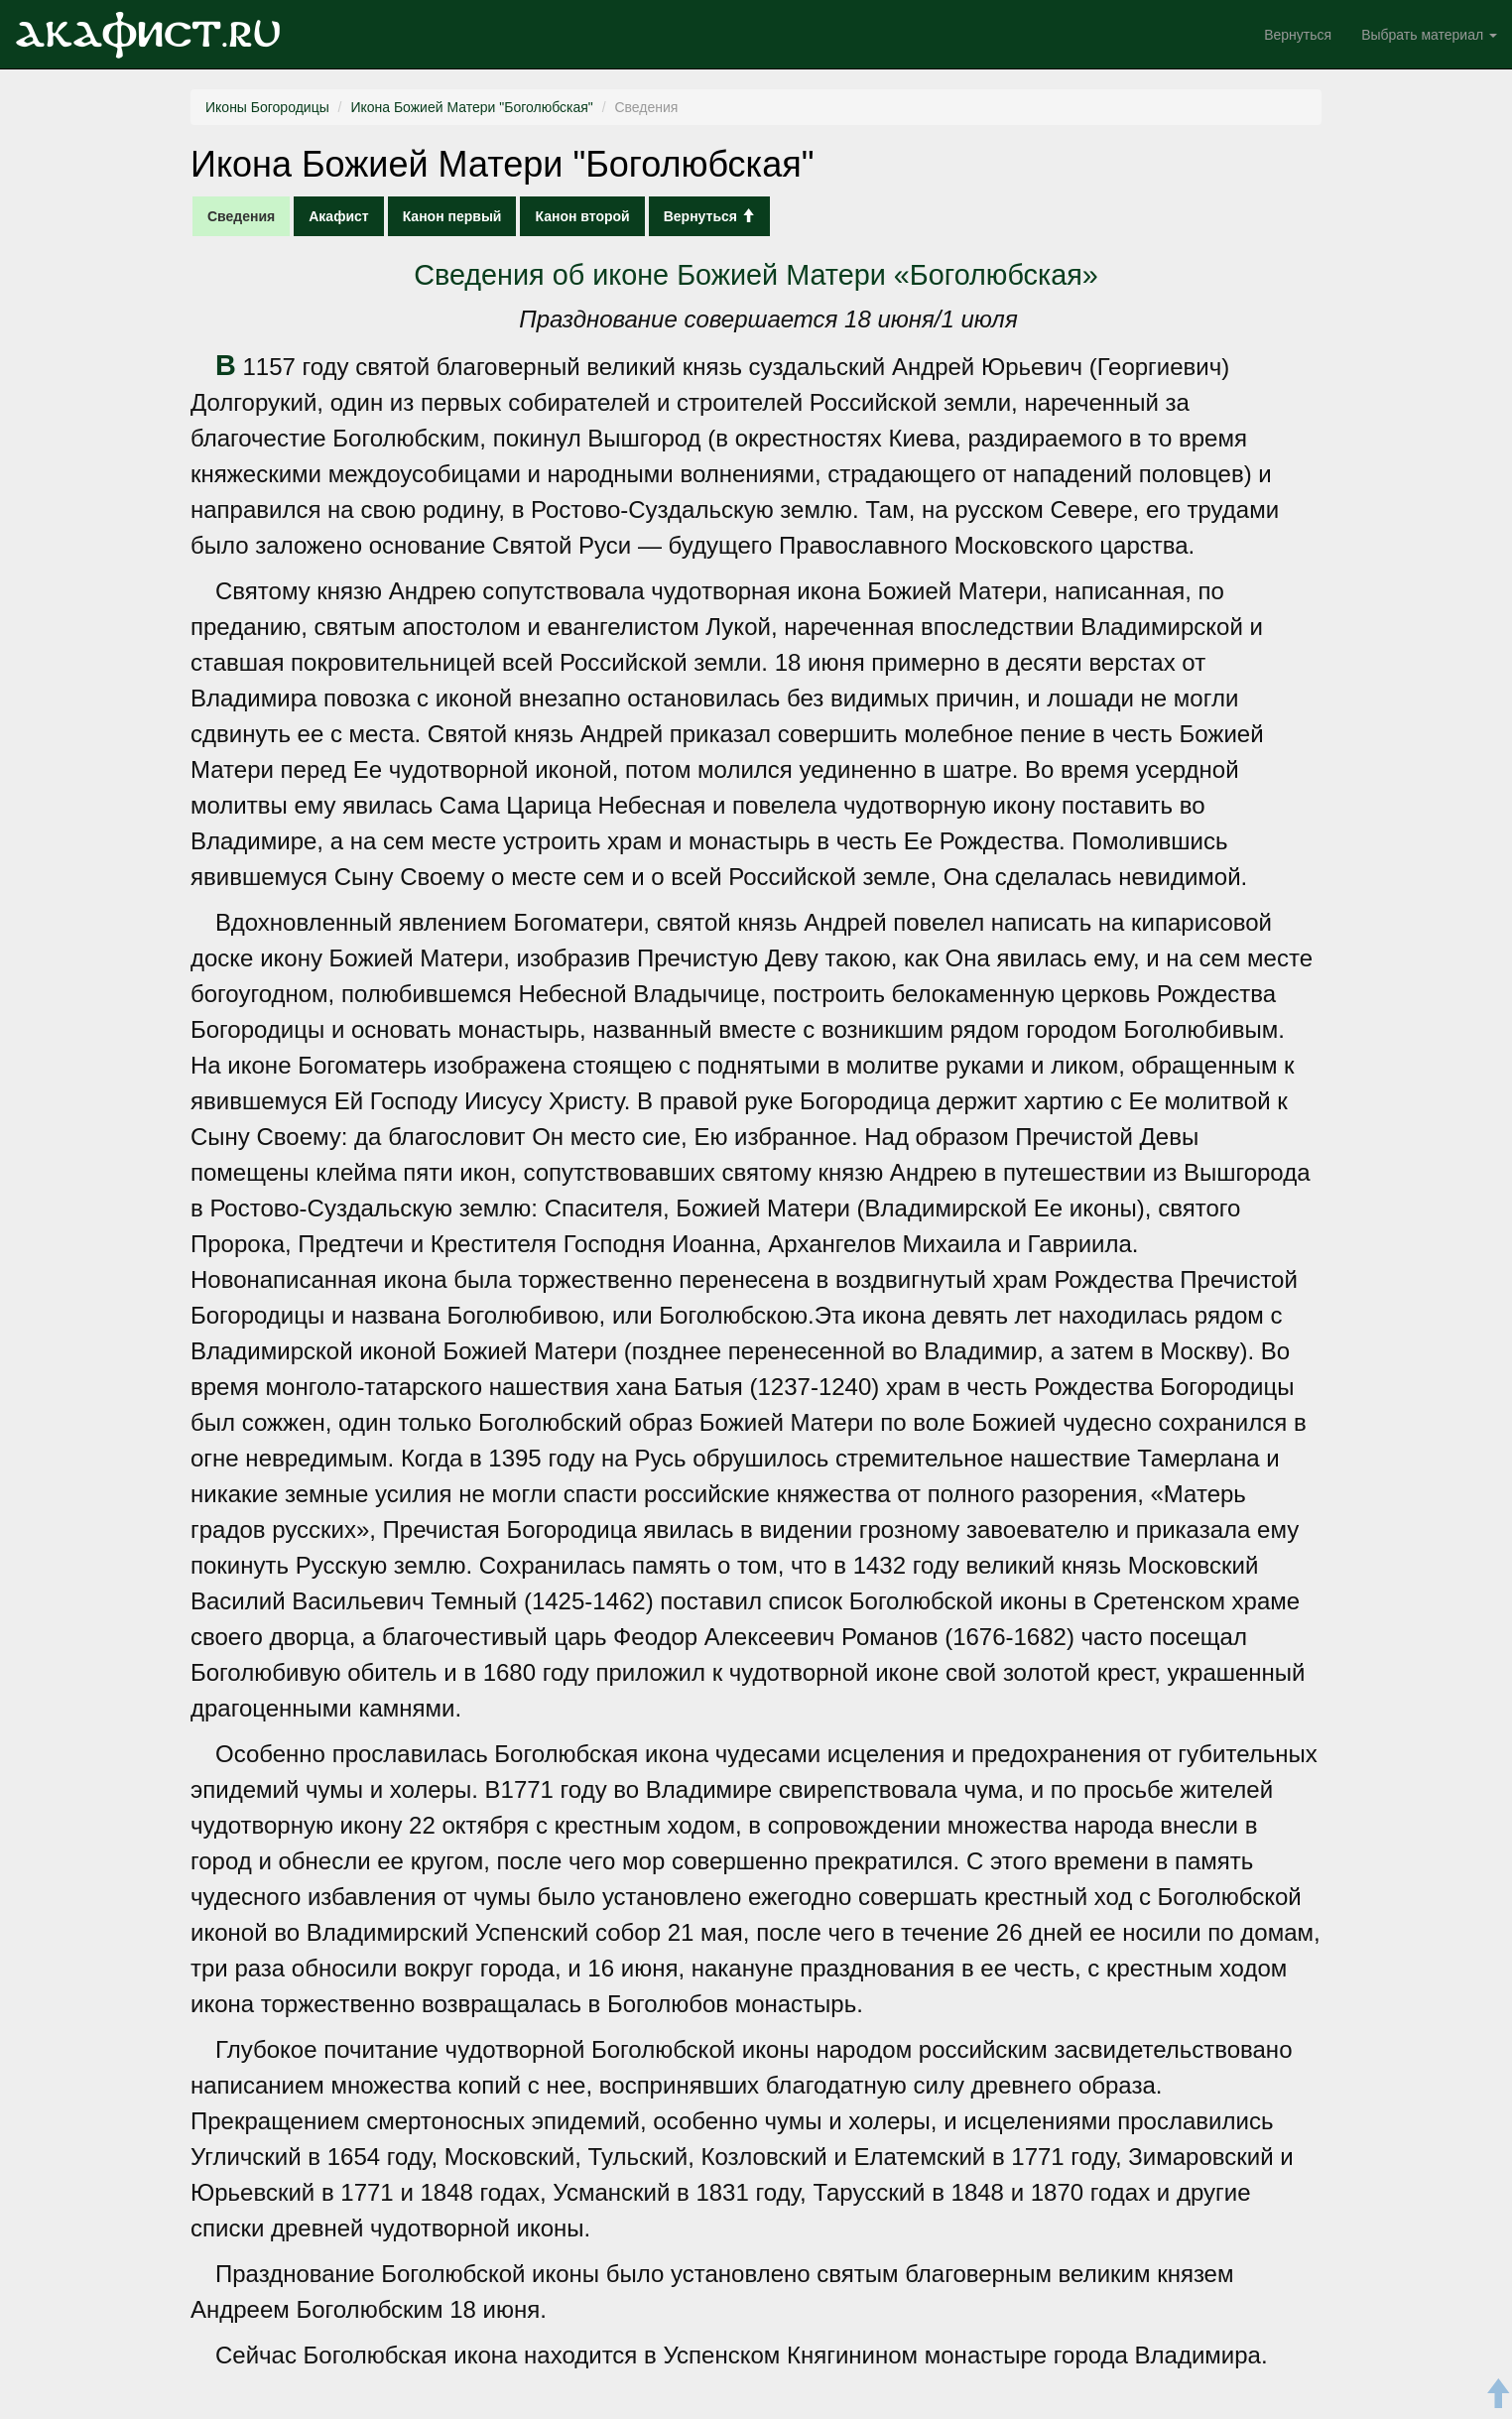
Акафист (338, 216)
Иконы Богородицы (267, 107)
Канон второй (582, 216)
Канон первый (452, 216)
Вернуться (1297, 35)
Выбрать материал (1429, 35)
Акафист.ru (148, 35)
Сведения (241, 216)
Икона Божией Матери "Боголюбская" (471, 107)
